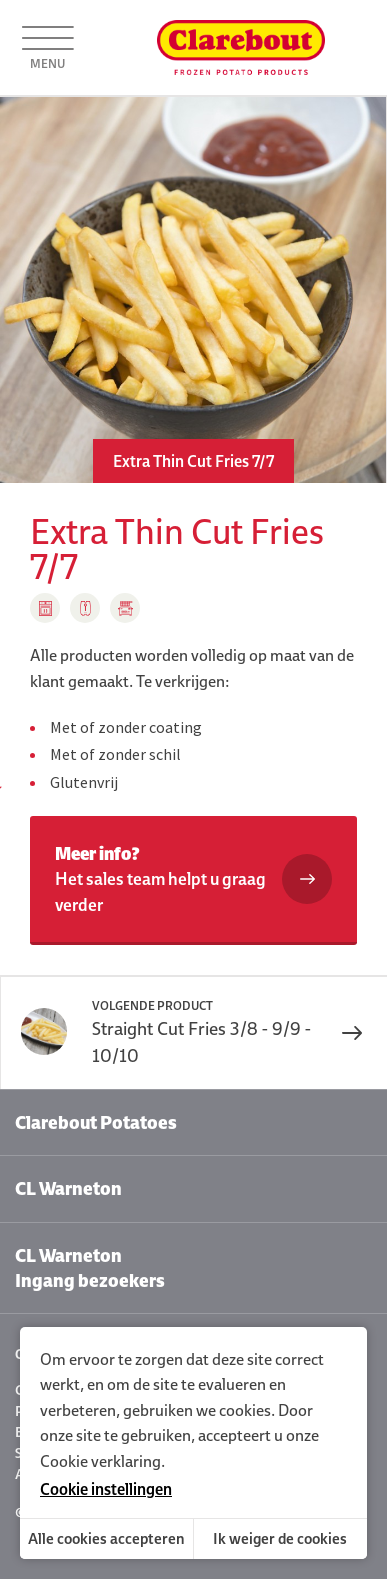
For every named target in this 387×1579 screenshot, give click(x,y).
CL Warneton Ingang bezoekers (90, 1268)
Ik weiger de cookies (280, 1538)
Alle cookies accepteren (106, 1538)
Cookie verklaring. (102, 1461)
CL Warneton (68, 1188)
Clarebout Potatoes (96, 1122)
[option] (193, 290)
